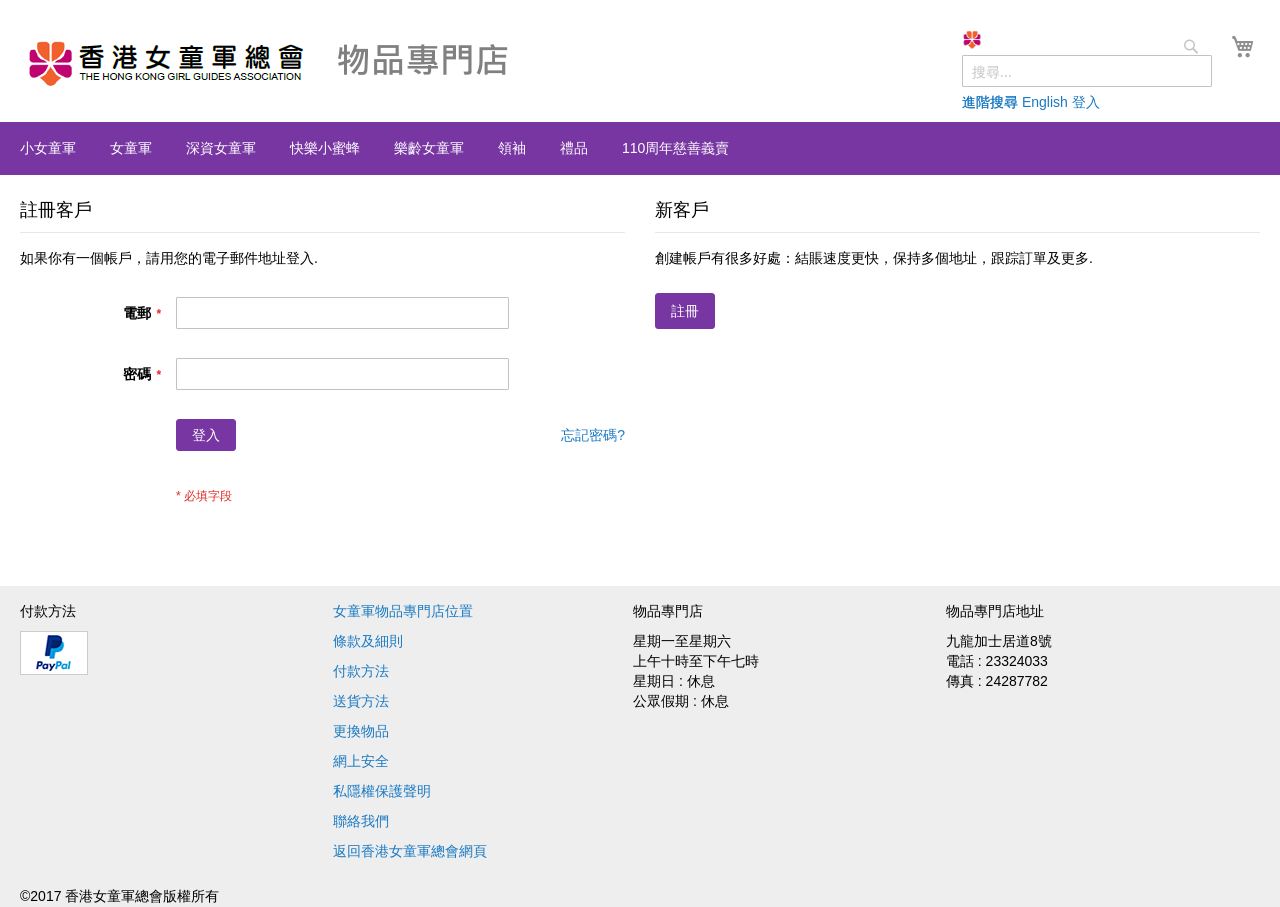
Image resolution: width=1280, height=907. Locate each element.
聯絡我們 (361, 821)
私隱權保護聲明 (382, 791)
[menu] (640, 148)
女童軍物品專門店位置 (403, 611)
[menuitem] (48, 148)
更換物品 (361, 731)
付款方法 (361, 671)
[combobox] (1087, 71)
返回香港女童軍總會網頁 (410, 851)
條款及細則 (368, 641)
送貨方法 (361, 701)
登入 (1086, 102)
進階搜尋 (990, 102)
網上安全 (361, 761)
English (1045, 102)
